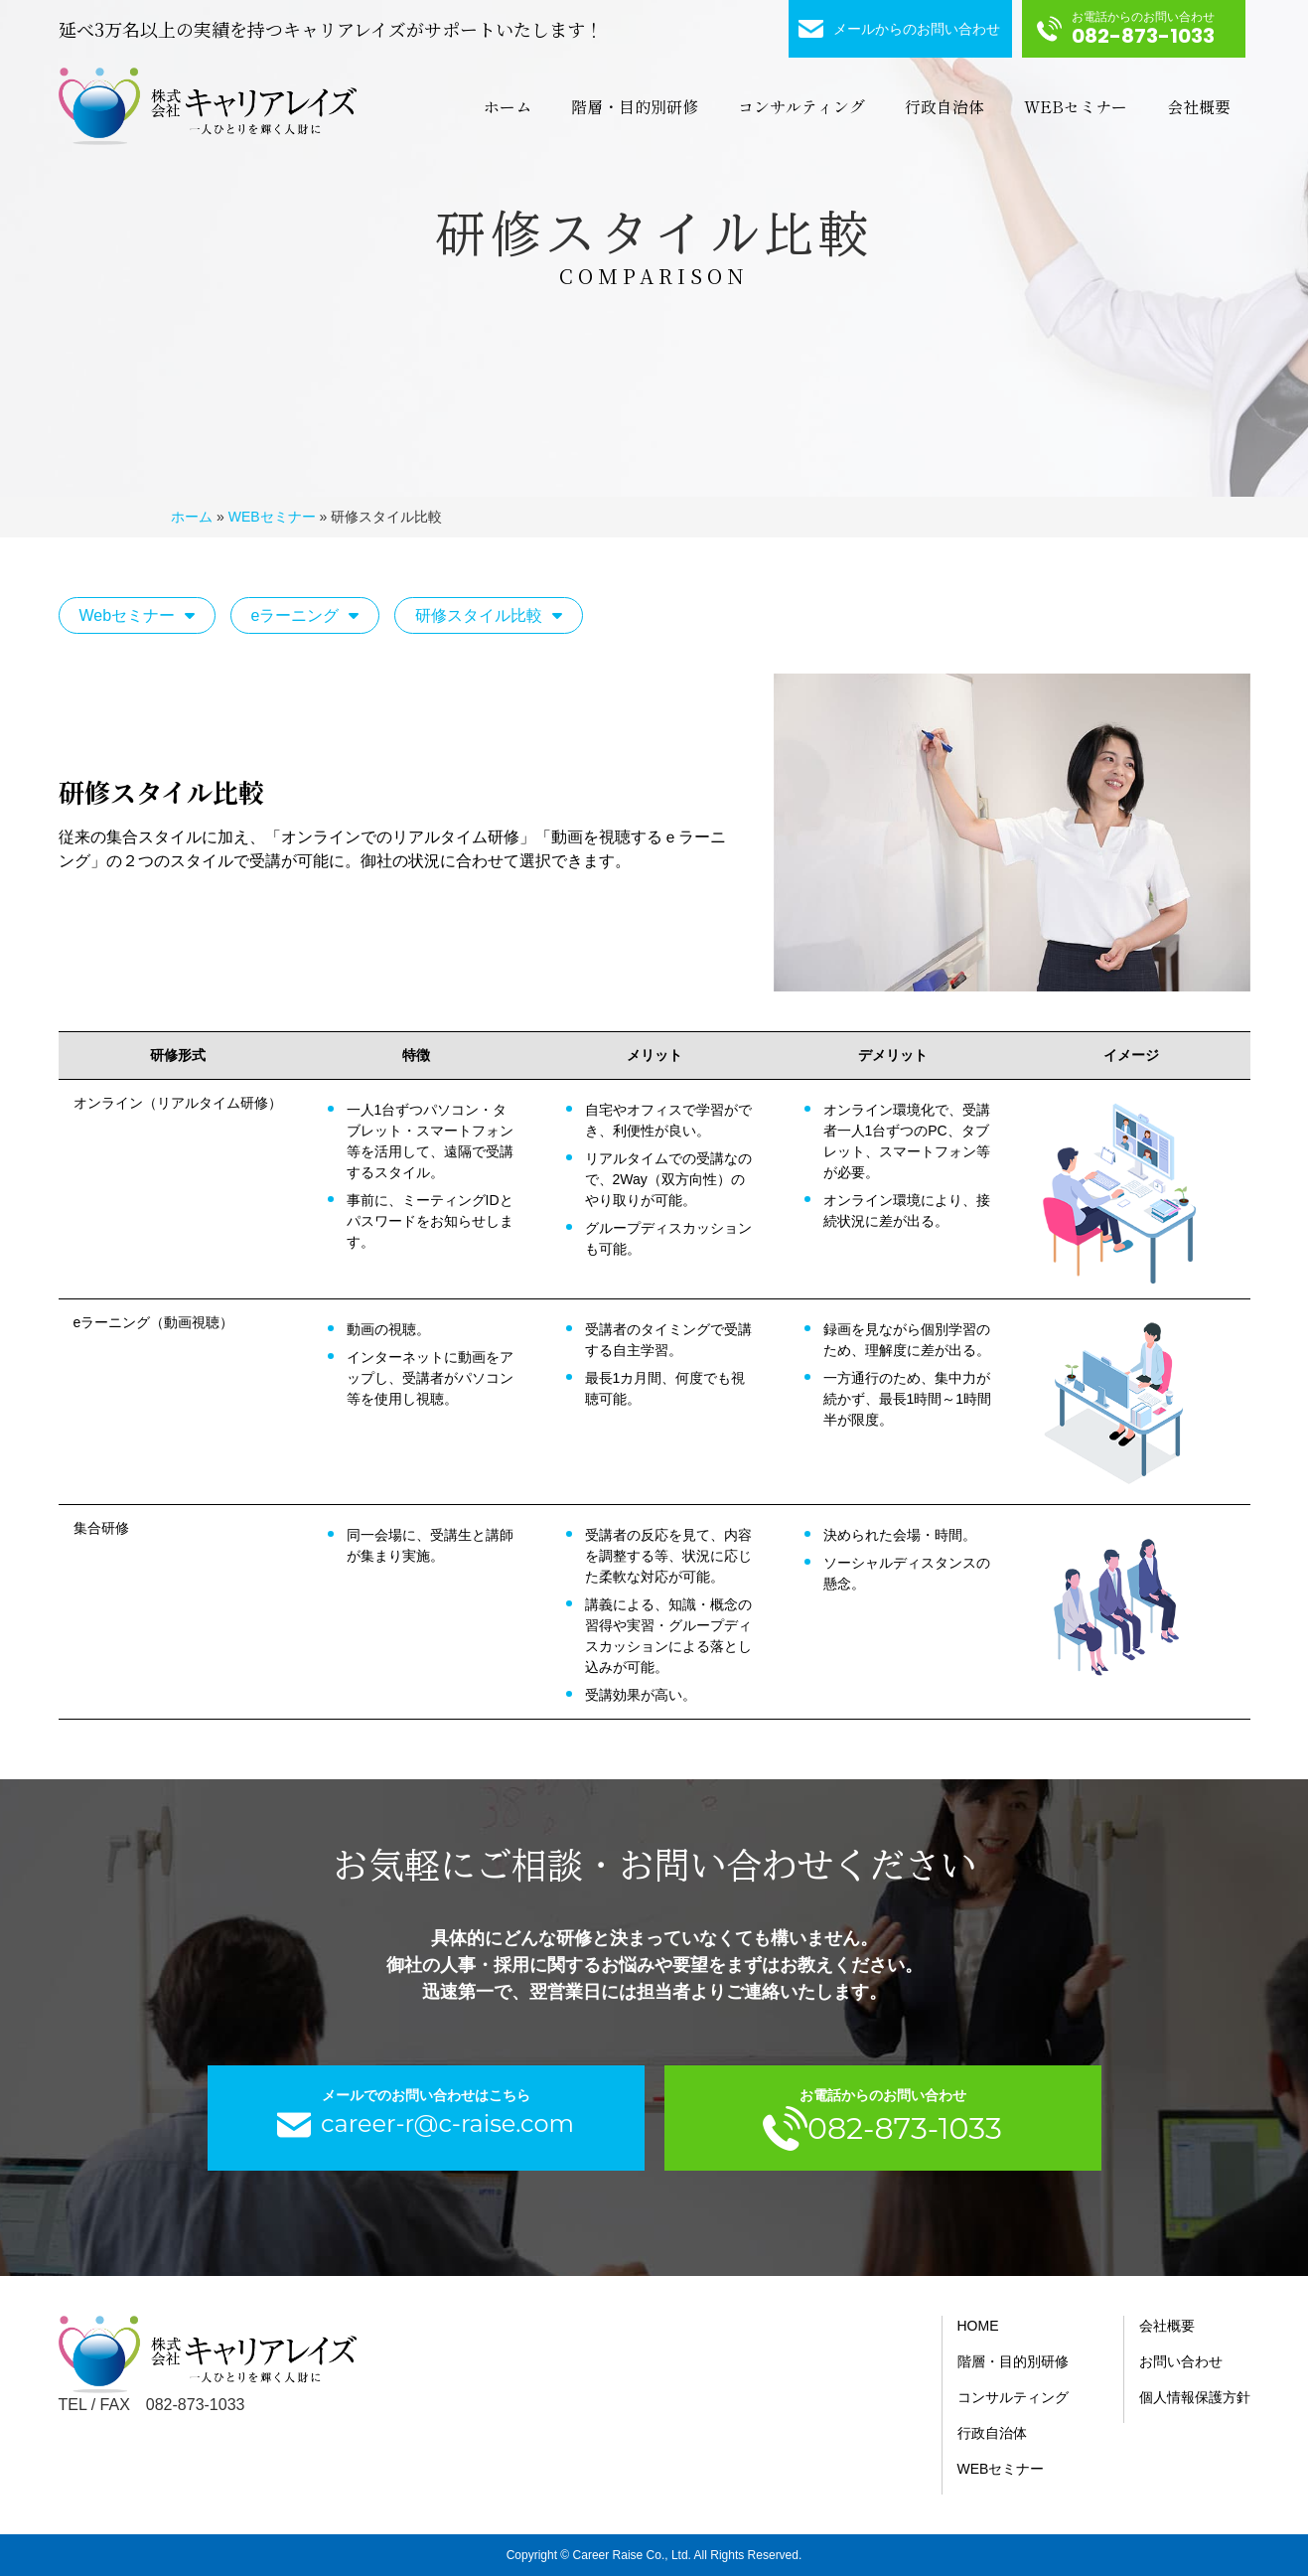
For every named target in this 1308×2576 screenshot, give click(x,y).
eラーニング (295, 615)
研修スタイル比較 (478, 615)
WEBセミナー (1075, 106)
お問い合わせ (1181, 2361)
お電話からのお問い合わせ (1143, 30)
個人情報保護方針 (1194, 2397)
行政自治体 (944, 106)
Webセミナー (127, 615)
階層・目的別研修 (634, 106)
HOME (978, 2326)
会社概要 (1199, 106)
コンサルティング (801, 106)
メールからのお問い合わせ (916, 29)
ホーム (507, 106)
